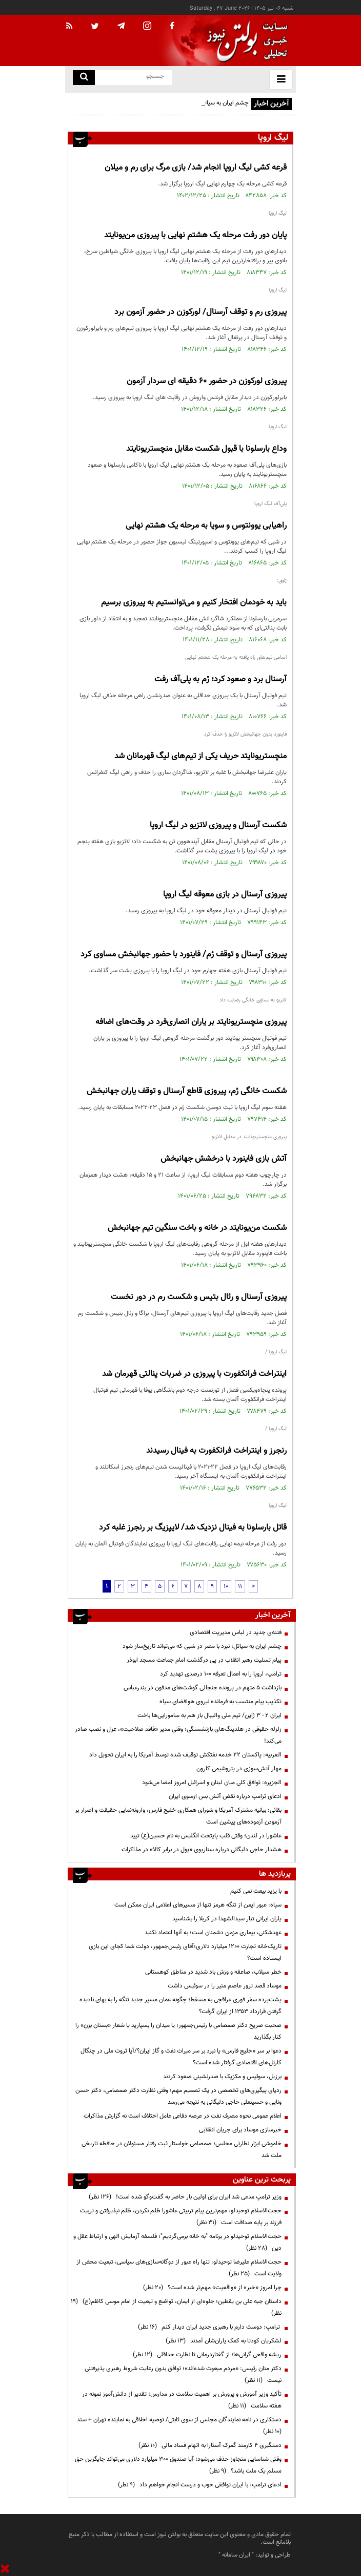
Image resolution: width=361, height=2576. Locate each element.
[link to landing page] (244, 40)
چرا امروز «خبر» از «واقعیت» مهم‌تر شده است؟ (212, 2287)
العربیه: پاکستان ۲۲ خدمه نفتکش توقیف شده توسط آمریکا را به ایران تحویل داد (185, 1755)
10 (226, 1586)
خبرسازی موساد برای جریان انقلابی (240, 2129)
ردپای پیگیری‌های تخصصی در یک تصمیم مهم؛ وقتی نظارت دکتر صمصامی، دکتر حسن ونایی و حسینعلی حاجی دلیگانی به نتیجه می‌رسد (178, 2096)
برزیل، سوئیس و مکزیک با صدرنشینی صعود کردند (222, 2076)
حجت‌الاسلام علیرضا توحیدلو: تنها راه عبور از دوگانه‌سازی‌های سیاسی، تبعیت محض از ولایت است (179, 2267)
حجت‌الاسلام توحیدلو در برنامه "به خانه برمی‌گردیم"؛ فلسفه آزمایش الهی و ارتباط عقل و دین (177, 2242)
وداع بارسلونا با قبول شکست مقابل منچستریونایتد (206, 449)
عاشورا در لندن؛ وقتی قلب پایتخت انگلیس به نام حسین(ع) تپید (206, 1835)
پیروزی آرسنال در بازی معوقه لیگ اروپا (225, 894)
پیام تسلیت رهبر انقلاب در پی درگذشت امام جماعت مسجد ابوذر (204, 1660)
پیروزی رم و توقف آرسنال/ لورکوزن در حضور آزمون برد (200, 312)
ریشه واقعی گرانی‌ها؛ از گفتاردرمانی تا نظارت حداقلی (207, 2354)
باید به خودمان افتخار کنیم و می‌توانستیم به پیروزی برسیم (194, 602)
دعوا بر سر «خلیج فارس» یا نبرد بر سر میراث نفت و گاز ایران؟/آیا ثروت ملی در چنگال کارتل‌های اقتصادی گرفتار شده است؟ (181, 2056)
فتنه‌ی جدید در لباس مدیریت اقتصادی (236, 1632)
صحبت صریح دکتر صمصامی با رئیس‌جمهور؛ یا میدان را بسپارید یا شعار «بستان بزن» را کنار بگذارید (178, 2031)
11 (240, 1586)
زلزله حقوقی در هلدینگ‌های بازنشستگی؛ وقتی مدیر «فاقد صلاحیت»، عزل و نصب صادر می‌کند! (178, 1735)
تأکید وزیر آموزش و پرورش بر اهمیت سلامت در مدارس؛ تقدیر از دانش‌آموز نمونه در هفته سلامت (182, 2400)
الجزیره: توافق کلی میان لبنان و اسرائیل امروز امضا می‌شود (212, 1782)
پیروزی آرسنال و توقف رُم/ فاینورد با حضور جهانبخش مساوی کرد (184, 954)
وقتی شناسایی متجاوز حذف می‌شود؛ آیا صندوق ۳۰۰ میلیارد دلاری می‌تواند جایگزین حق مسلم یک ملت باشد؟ (178, 2465)
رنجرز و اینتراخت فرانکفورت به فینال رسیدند (216, 1450)
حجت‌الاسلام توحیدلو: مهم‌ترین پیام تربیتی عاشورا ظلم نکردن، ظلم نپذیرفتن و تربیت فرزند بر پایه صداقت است (181, 2216)
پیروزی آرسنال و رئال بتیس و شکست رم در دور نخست (199, 1297)
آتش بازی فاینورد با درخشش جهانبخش (224, 1159)
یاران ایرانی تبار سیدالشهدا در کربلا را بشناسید (227, 1918)
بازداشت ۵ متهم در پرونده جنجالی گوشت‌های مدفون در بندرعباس (203, 1687)
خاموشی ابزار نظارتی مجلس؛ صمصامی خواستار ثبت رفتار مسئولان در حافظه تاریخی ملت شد (182, 2149)
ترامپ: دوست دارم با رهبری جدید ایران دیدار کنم (210, 2327)
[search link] (84, 77)
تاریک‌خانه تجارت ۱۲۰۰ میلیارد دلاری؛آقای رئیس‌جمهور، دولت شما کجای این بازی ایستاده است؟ (185, 1952)
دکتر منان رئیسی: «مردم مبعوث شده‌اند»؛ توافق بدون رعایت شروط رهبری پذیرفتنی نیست (183, 2374)
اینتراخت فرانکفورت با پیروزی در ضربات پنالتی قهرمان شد (194, 1374)
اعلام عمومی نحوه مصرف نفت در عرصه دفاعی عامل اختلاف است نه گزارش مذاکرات (183, 2116)
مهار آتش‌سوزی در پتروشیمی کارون (239, 1768)
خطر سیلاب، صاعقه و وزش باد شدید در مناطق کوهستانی (213, 1972)
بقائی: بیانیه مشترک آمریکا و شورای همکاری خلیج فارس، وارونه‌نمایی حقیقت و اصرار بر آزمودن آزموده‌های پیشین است (178, 1816)
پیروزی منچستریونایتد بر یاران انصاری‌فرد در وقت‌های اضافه (191, 1022)
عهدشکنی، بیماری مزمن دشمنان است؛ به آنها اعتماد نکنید (213, 1932)
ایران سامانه (236, 2555)
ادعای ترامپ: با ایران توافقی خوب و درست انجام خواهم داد (200, 2484)
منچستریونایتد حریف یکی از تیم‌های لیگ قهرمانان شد (200, 756)
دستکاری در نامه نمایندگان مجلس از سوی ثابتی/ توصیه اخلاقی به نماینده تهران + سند (178, 2425)
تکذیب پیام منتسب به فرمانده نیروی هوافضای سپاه (220, 1701)
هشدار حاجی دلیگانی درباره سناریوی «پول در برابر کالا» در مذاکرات (202, 1849)
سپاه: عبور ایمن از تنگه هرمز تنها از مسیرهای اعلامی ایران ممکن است (198, 1905)
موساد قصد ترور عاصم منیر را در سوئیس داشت (225, 1986)
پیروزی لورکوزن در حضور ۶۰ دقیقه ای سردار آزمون (207, 381)
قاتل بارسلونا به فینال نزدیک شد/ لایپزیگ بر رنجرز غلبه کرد (193, 1527)
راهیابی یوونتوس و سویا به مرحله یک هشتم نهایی (206, 525)
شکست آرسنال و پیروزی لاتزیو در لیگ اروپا (218, 825)
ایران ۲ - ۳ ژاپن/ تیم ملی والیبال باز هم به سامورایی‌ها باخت (209, 1715)
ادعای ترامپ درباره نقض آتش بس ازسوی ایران (225, 1796)
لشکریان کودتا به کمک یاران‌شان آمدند (224, 2340)
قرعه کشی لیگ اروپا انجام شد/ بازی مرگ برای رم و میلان (196, 167)
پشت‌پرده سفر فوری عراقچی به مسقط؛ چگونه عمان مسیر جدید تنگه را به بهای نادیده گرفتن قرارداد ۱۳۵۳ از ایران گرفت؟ (180, 2005)
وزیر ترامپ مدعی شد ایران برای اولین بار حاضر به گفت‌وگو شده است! (185, 2197)
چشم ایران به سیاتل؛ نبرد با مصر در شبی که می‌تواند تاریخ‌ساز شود (202, 1646)
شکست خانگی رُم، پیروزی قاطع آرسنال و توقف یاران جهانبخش (187, 1091)
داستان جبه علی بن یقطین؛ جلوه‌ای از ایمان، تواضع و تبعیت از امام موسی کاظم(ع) (176, 2307)
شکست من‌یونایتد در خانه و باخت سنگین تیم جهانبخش (197, 1228)
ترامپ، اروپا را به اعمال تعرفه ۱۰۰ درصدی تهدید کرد (221, 1674)
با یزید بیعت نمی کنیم (256, 1891)
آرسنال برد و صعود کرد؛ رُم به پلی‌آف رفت (220, 679)
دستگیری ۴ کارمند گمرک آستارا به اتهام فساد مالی (210, 2445)
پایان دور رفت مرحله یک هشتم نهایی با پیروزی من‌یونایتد (195, 235)
